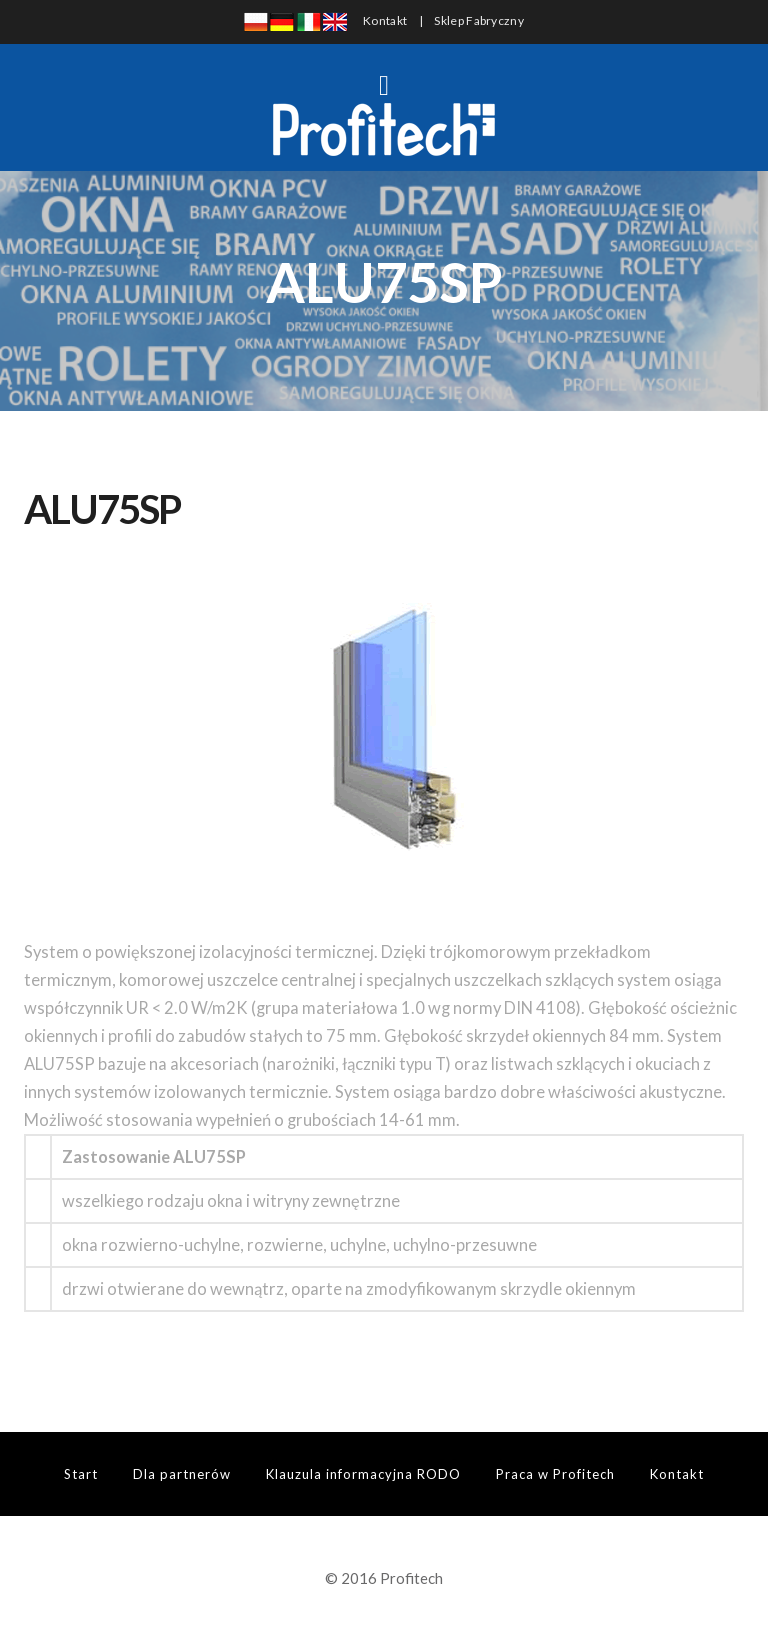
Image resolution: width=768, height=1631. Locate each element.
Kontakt (385, 20)
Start (81, 1474)
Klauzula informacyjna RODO (363, 1474)
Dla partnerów (182, 1474)
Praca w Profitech (555, 1474)
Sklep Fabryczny (479, 20)
